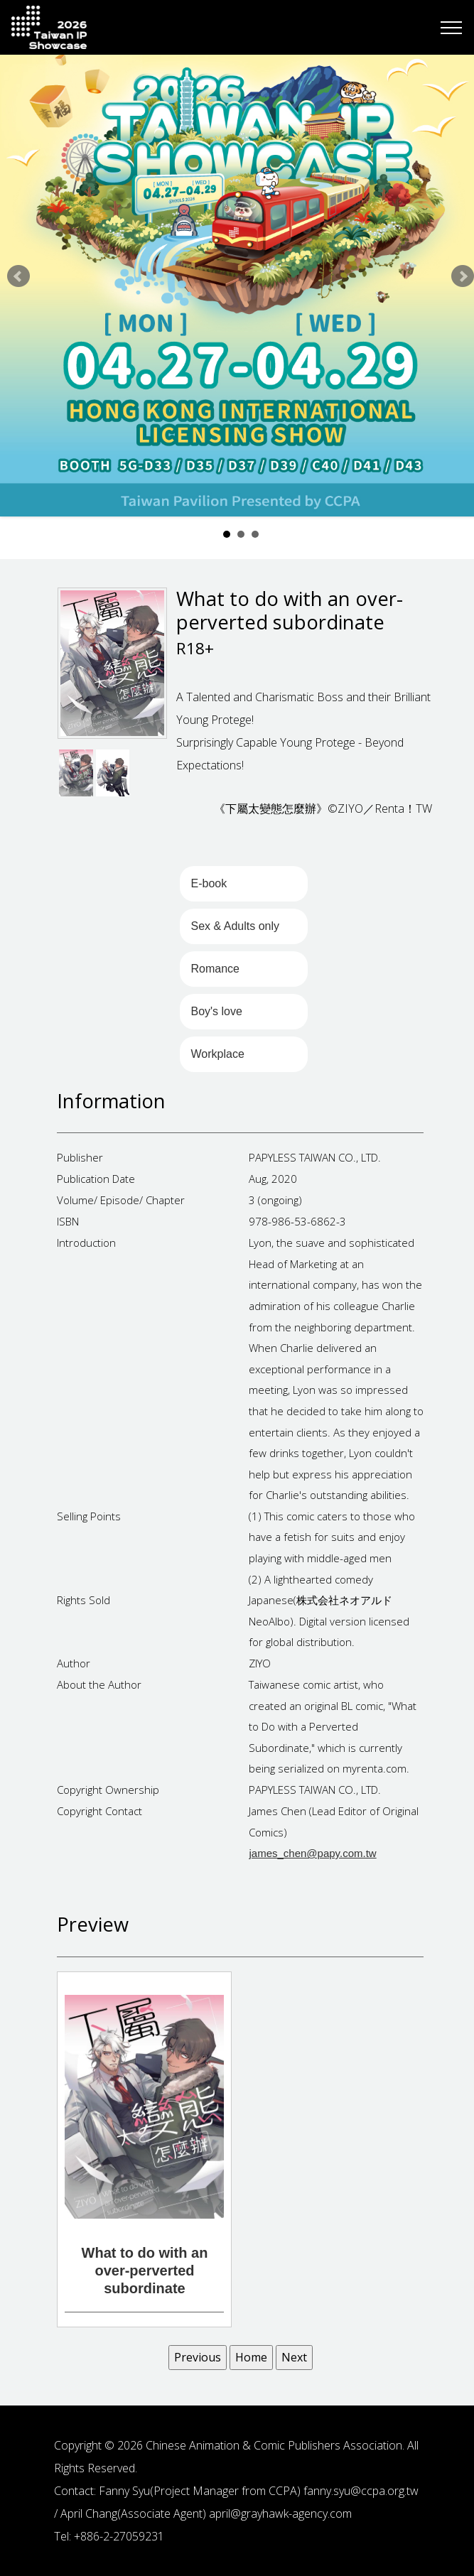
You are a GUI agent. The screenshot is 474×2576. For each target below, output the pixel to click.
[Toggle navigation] (452, 28)
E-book (208, 883)
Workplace (217, 1054)
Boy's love (216, 1011)
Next (462, 276)
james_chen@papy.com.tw (312, 1853)
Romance (214, 969)
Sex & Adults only (234, 926)
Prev (18, 276)
